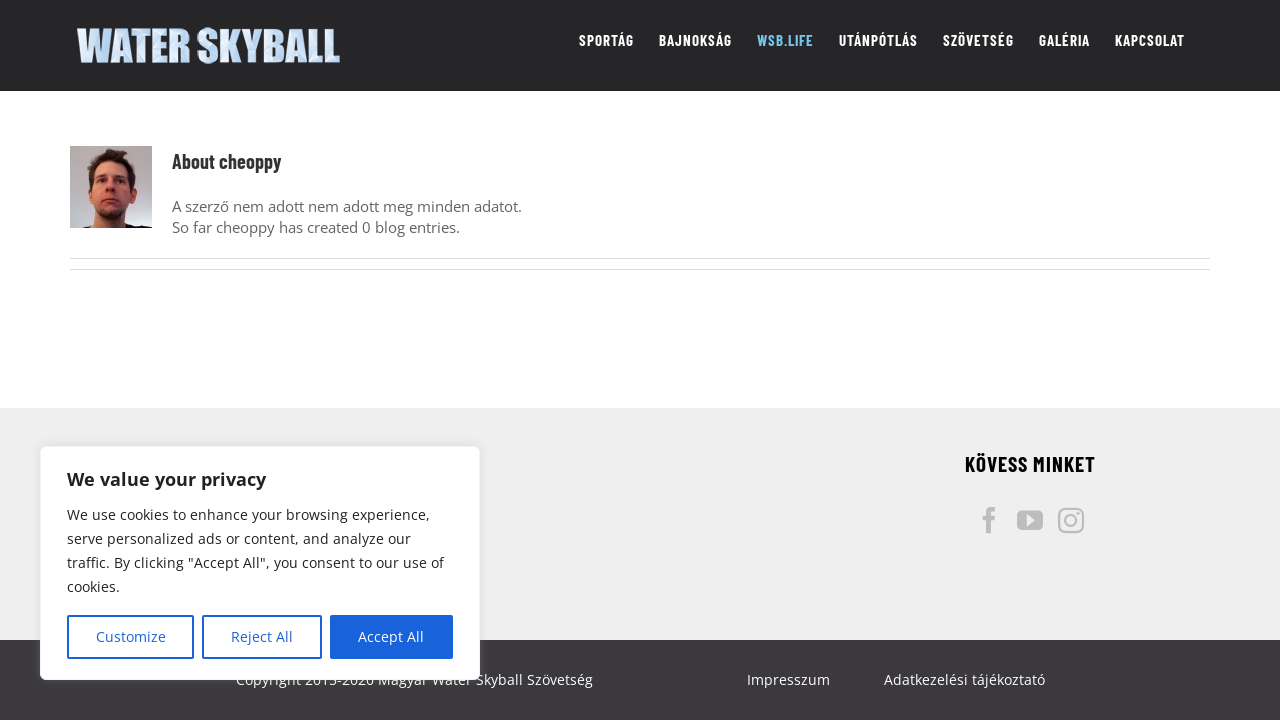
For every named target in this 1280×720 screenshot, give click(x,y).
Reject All (262, 636)
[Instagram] (1071, 520)
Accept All (391, 636)
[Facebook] (989, 520)
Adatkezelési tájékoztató (964, 679)
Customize (131, 636)
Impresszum (788, 679)
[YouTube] (1030, 520)
